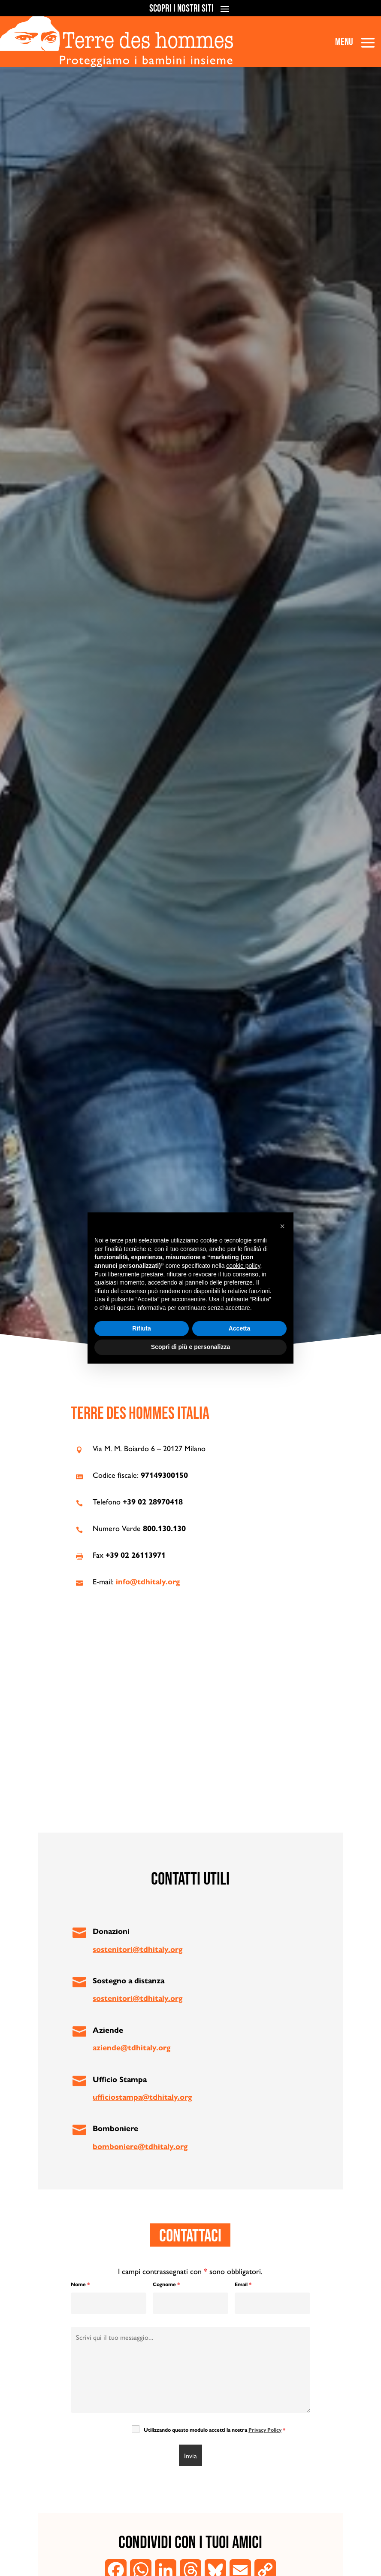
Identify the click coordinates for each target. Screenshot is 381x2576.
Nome (80, 2284)
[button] (282, 1226)
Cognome (166, 2284)
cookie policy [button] (243, 1265)
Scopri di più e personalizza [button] (190, 1346)
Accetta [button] (240, 1328)
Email (243, 2284)
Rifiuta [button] (141, 1328)
